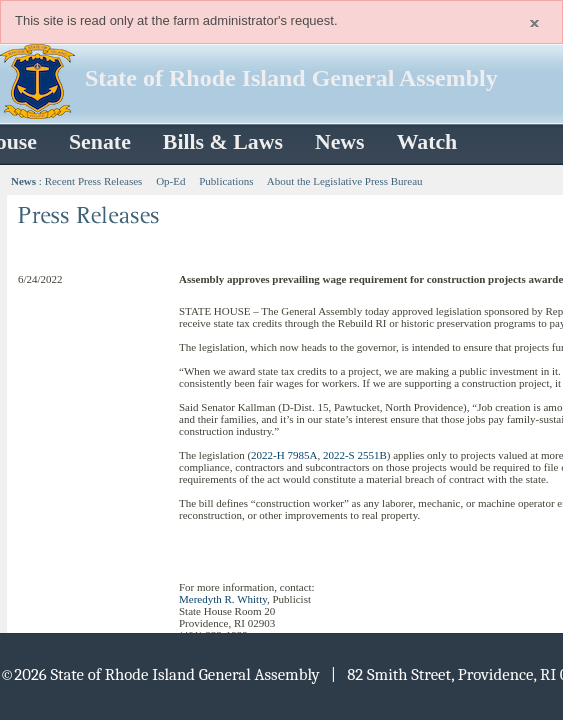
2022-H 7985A (284, 455)
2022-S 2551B (355, 455)
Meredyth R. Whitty (223, 599)
